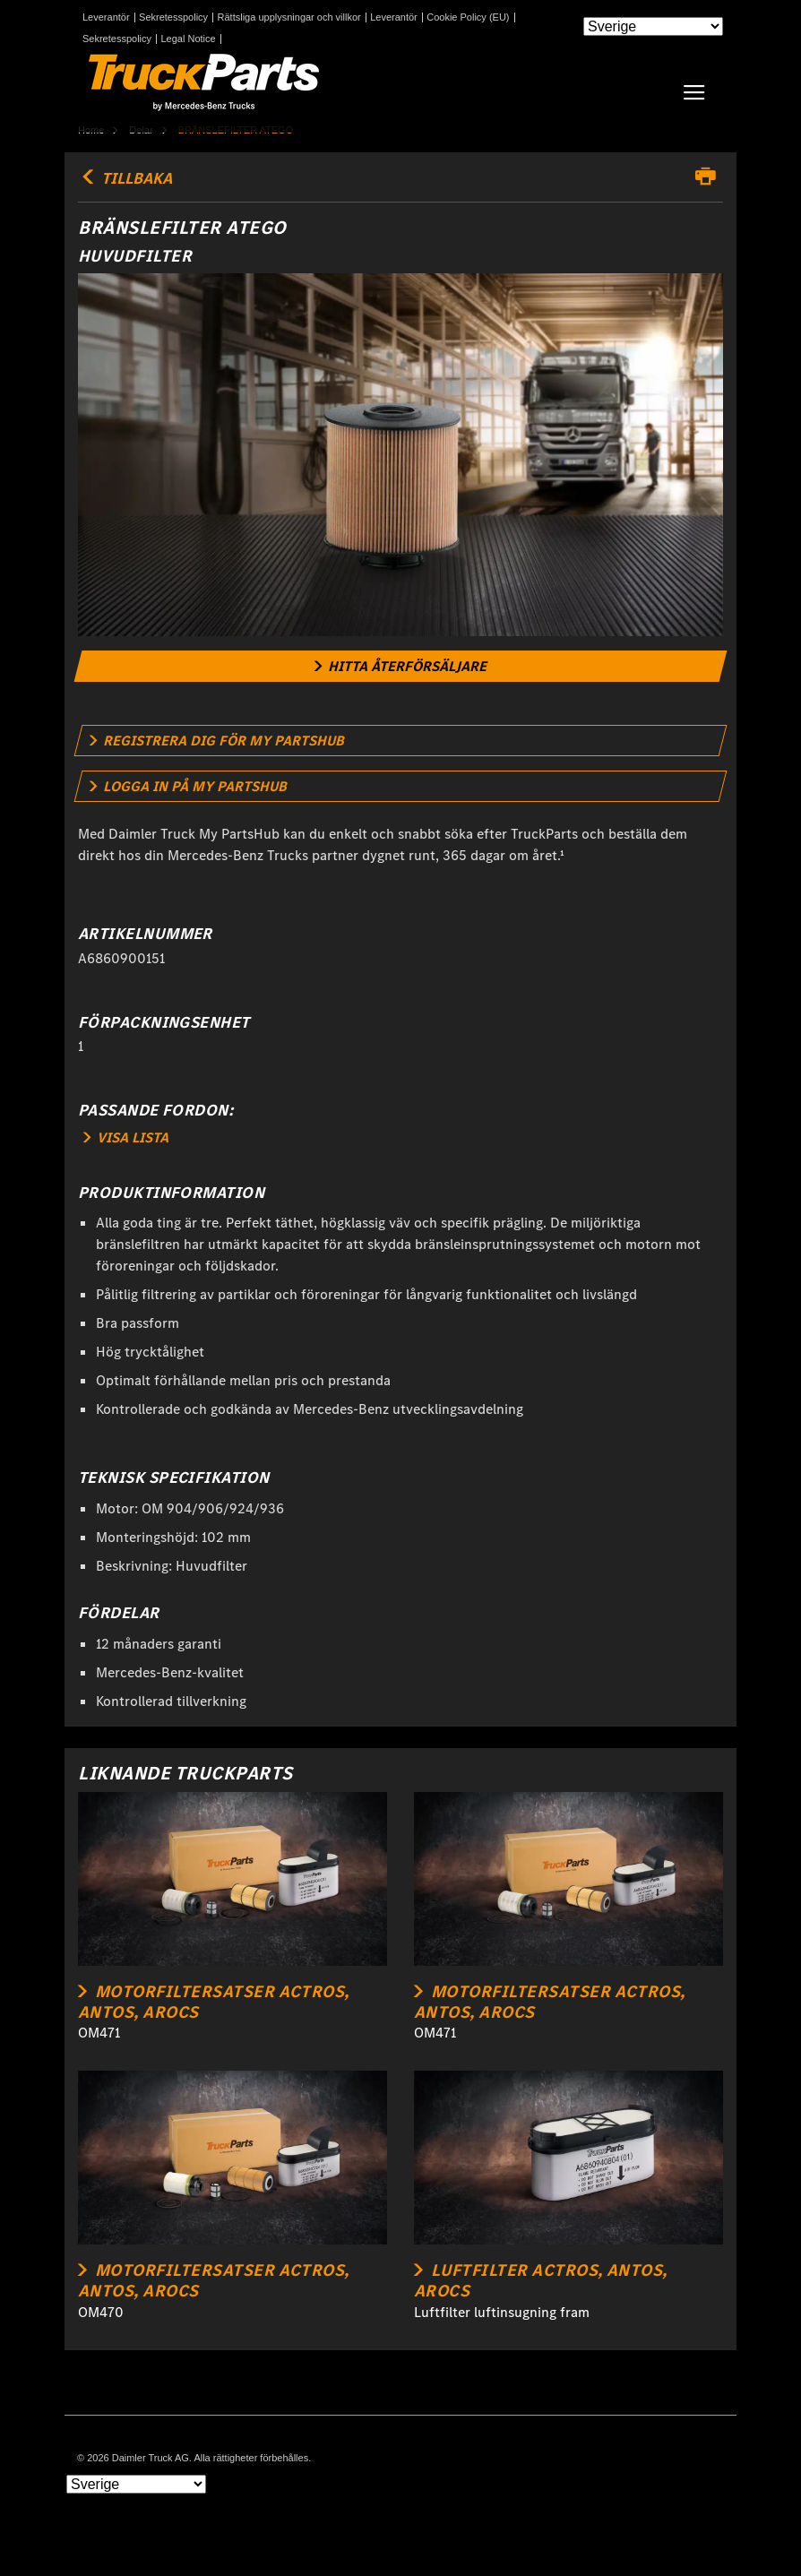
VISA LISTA (125, 1137)
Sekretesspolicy (173, 17)
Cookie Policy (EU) (467, 17)
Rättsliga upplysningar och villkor (289, 17)
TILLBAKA (125, 178)
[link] (401, 666)
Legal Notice (188, 39)
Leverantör (106, 17)
